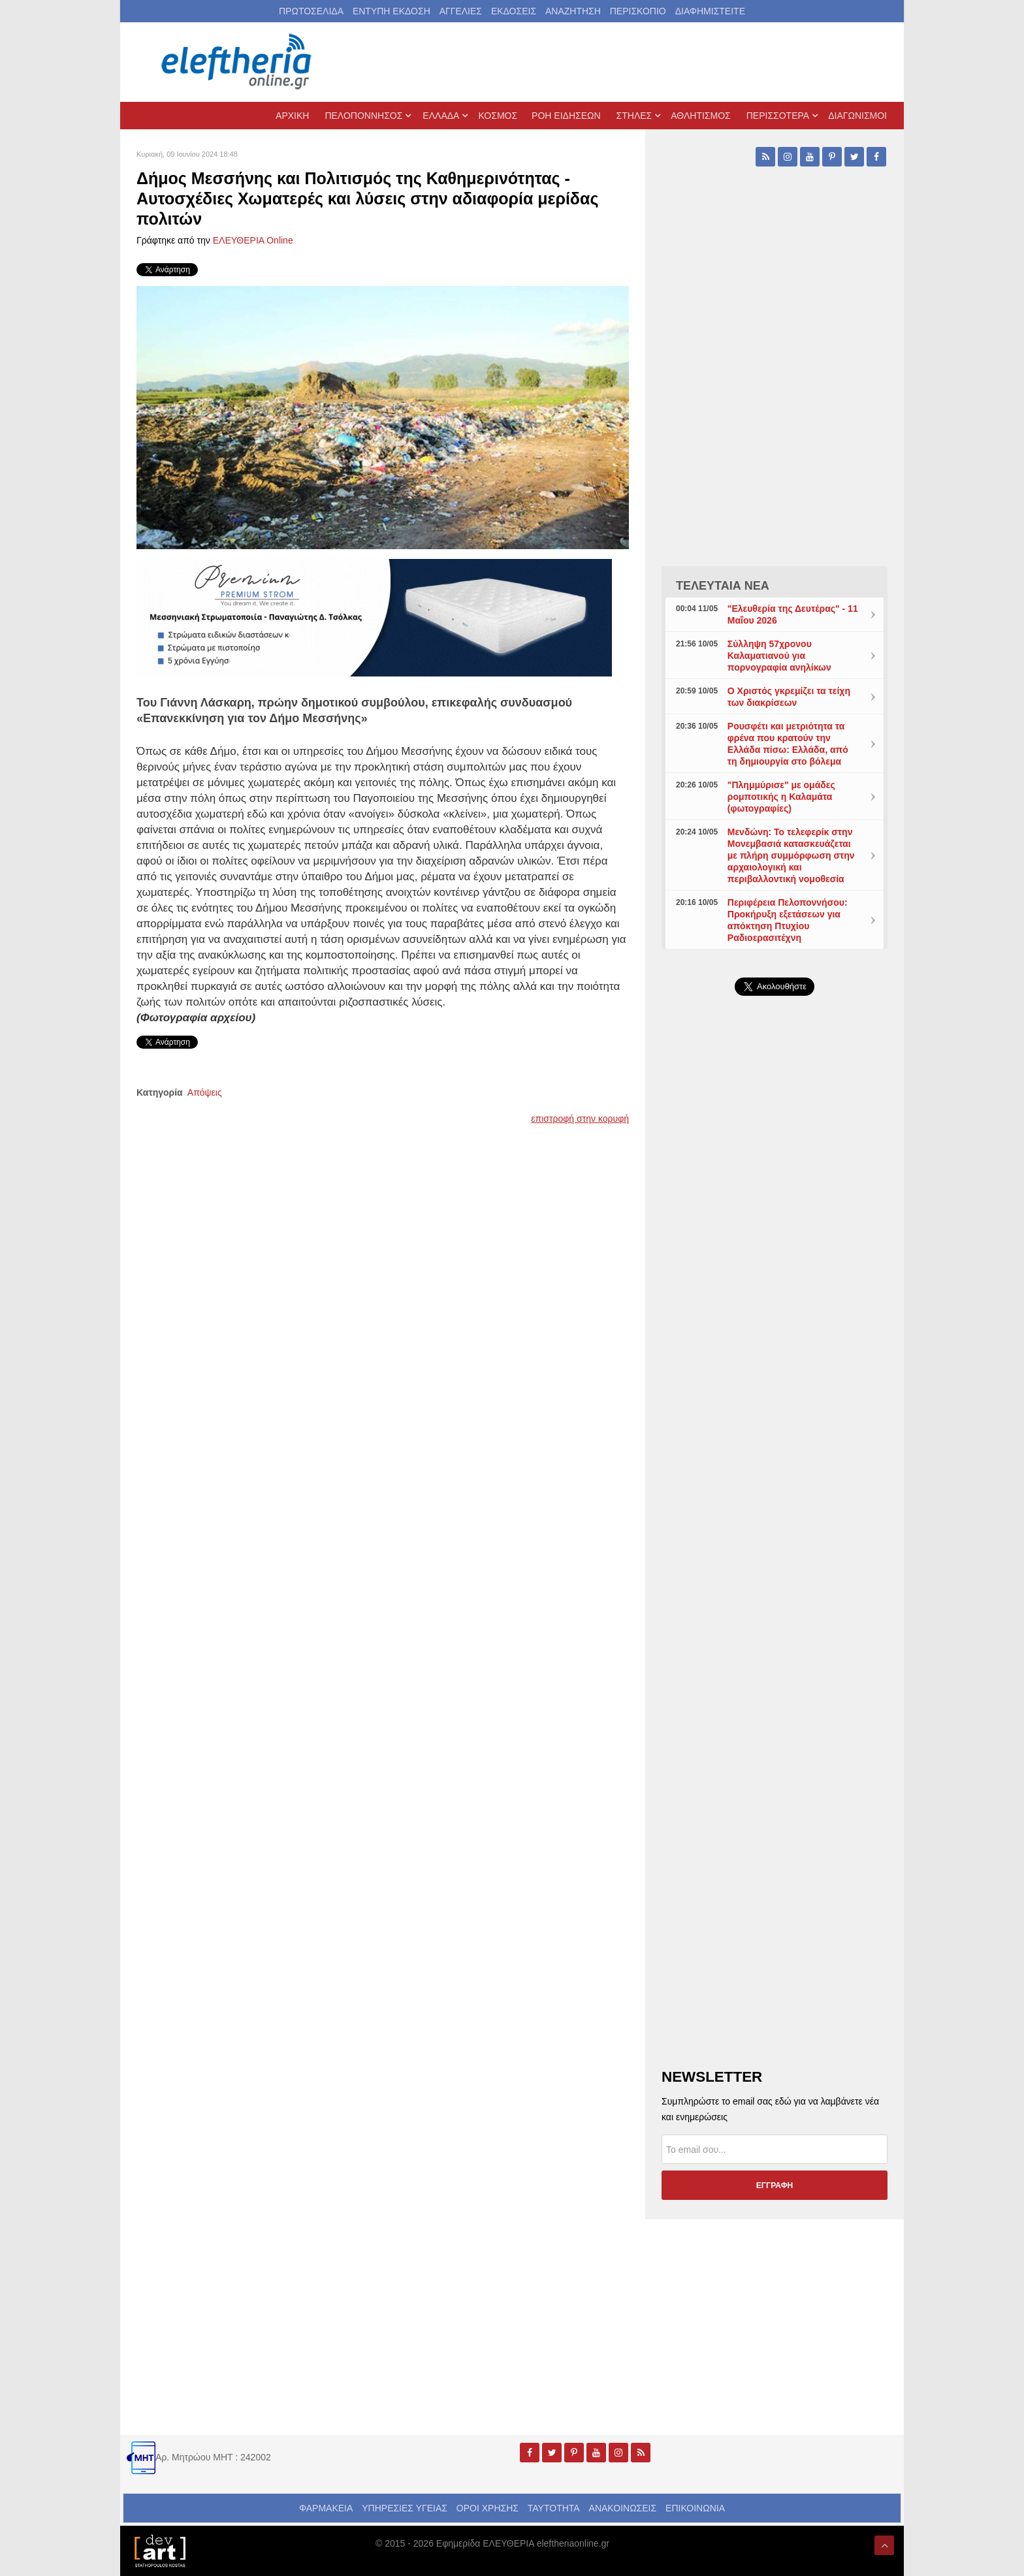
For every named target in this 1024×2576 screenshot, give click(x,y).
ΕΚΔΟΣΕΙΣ (513, 11)
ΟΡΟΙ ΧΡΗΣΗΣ (487, 2508)
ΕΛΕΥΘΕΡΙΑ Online (253, 240)
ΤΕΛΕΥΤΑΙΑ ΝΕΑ (722, 585)
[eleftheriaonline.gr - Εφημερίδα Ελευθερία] (237, 62)
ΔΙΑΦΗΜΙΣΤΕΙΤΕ (710, 11)
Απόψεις (204, 1092)
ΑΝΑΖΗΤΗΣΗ (573, 11)
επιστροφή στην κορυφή (580, 1118)
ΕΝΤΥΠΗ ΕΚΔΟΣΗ (391, 11)
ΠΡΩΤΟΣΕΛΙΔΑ (311, 11)
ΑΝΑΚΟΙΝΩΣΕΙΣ (623, 2508)
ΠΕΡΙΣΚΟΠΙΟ (638, 11)
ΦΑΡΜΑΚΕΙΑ (326, 2508)
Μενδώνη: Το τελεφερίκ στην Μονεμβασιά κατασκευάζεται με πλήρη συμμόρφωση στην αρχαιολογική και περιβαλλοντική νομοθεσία (791, 855)
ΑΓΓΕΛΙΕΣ (461, 11)
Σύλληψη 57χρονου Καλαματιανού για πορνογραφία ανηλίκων (779, 656)
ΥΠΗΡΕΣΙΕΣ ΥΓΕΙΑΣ (404, 2508)
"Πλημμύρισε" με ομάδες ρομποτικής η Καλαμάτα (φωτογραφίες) (781, 797)
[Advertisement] (775, 1316)
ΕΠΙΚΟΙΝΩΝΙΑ (695, 2508)
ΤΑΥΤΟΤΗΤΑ (554, 2508)
